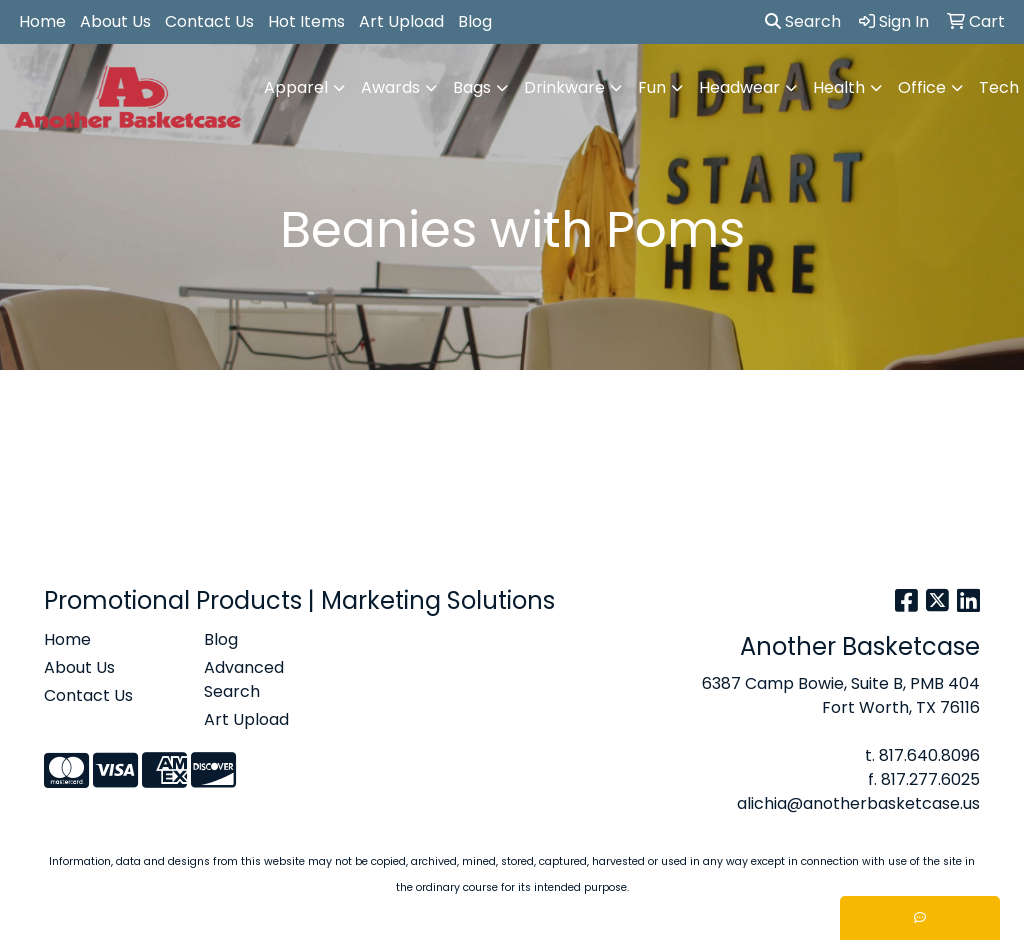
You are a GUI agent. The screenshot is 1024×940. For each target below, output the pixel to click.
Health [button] (839, 87)
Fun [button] (652, 87)
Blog (475, 21)
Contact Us (209, 21)
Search (803, 21)
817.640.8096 (929, 755)
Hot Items (306, 21)
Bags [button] (472, 87)
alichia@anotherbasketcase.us (858, 803)
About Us (115, 21)
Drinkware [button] (564, 87)
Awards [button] (390, 87)
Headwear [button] (739, 87)
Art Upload (401, 21)
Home (42, 21)
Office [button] (922, 87)
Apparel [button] (296, 87)
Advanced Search (244, 679)
